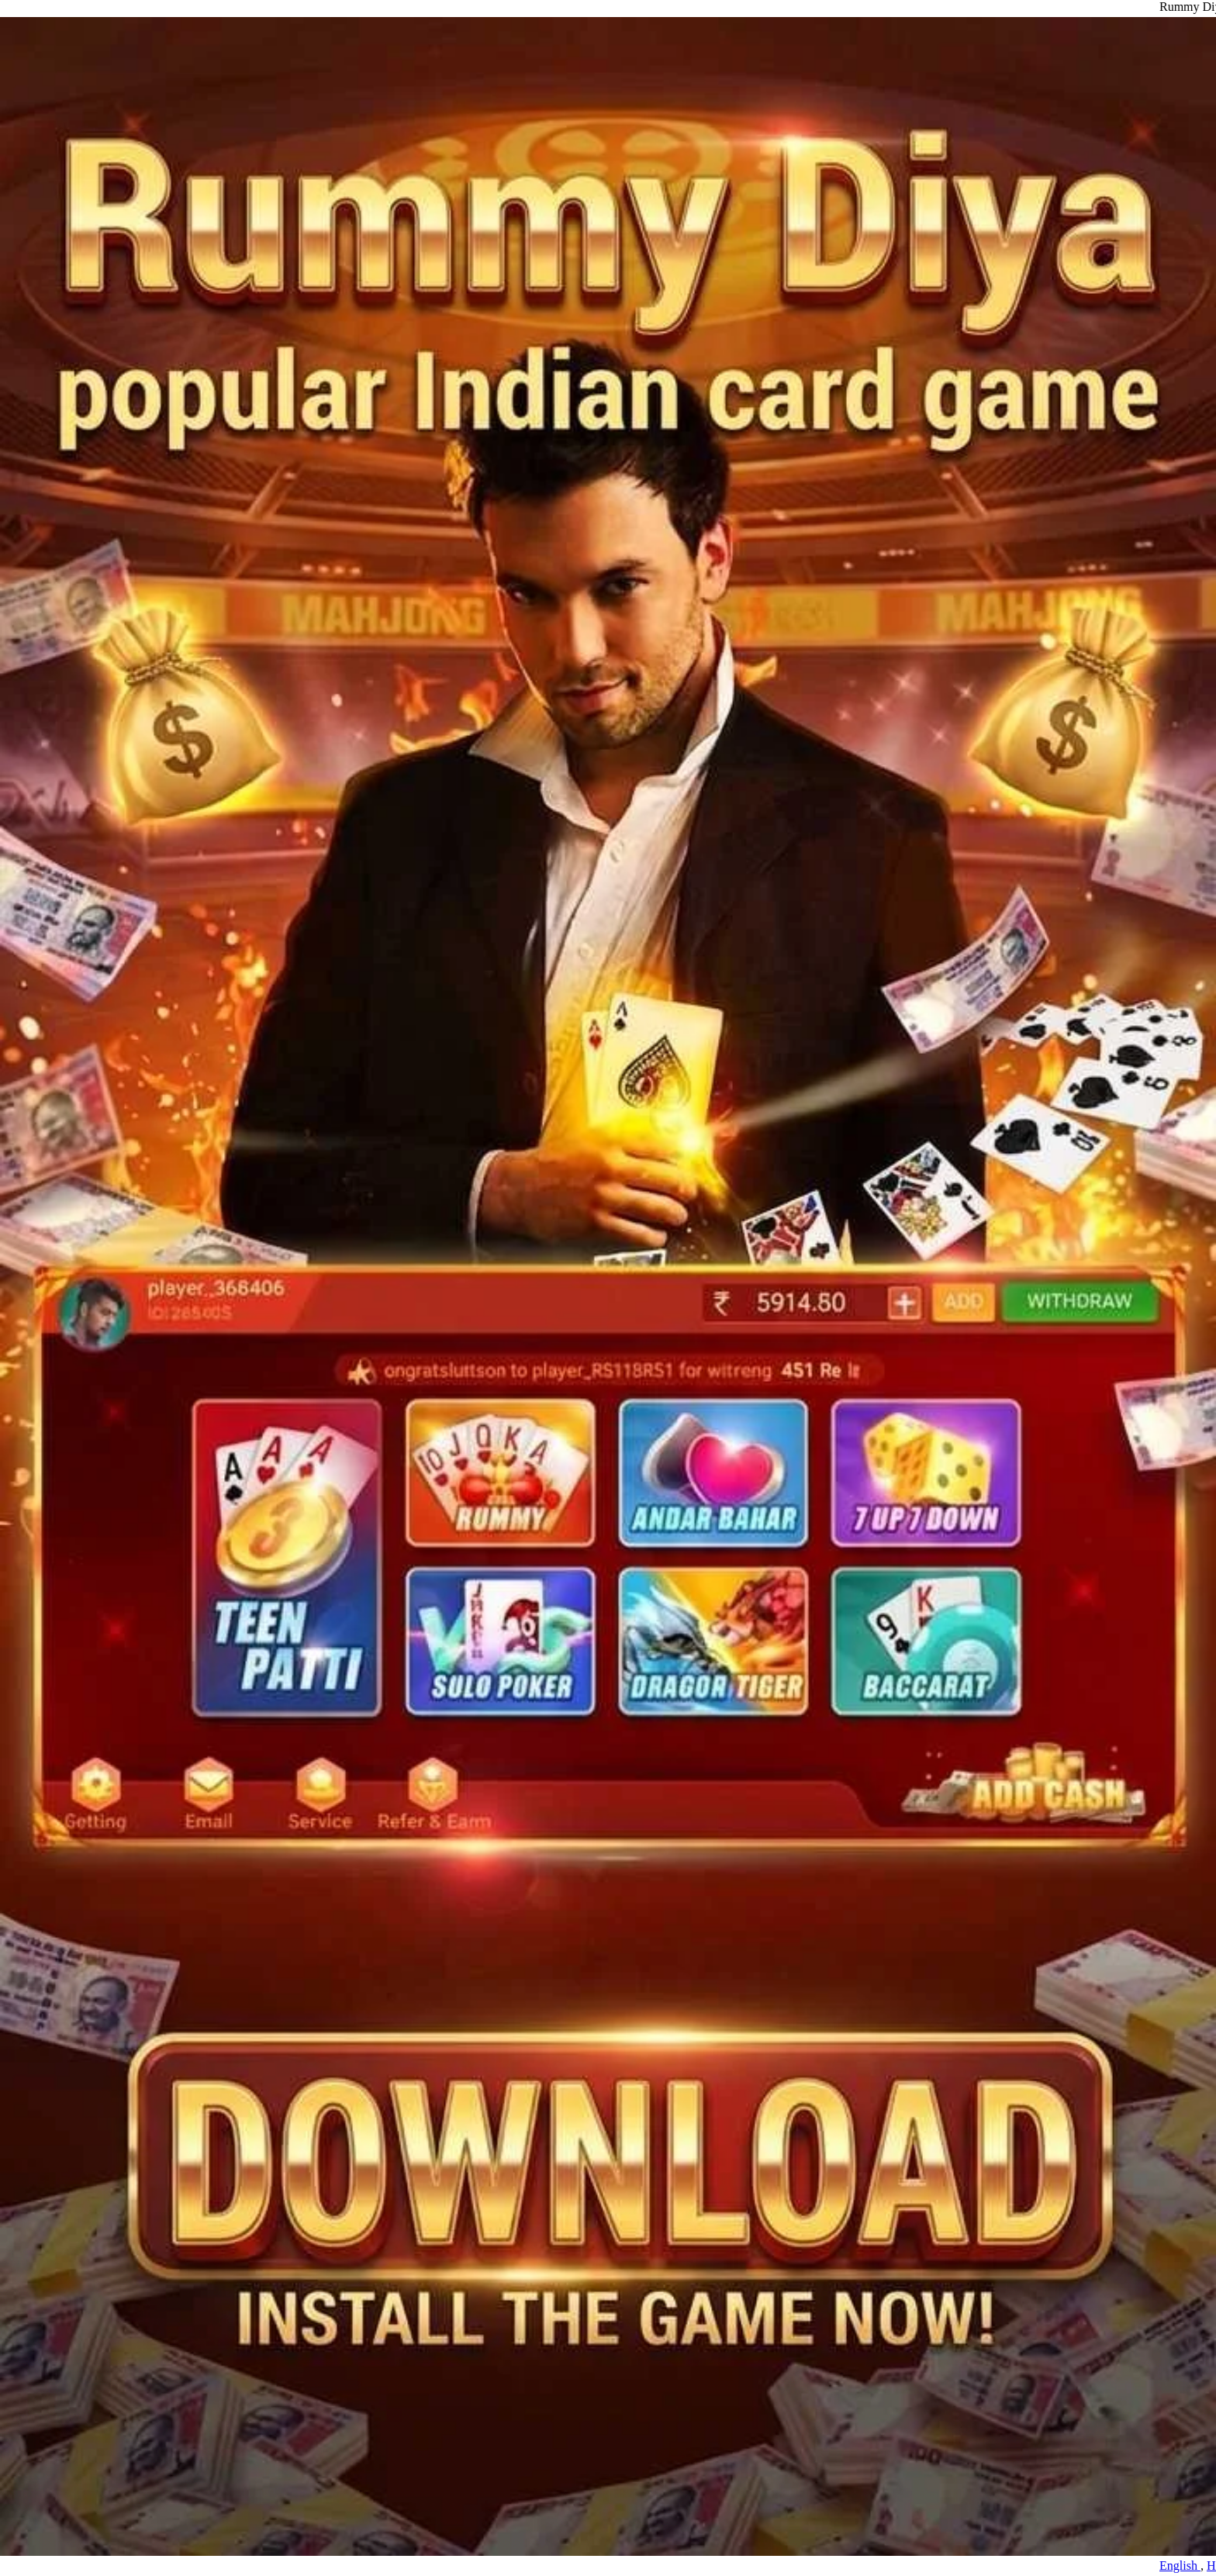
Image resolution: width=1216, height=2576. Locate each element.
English (1190, 2565)
